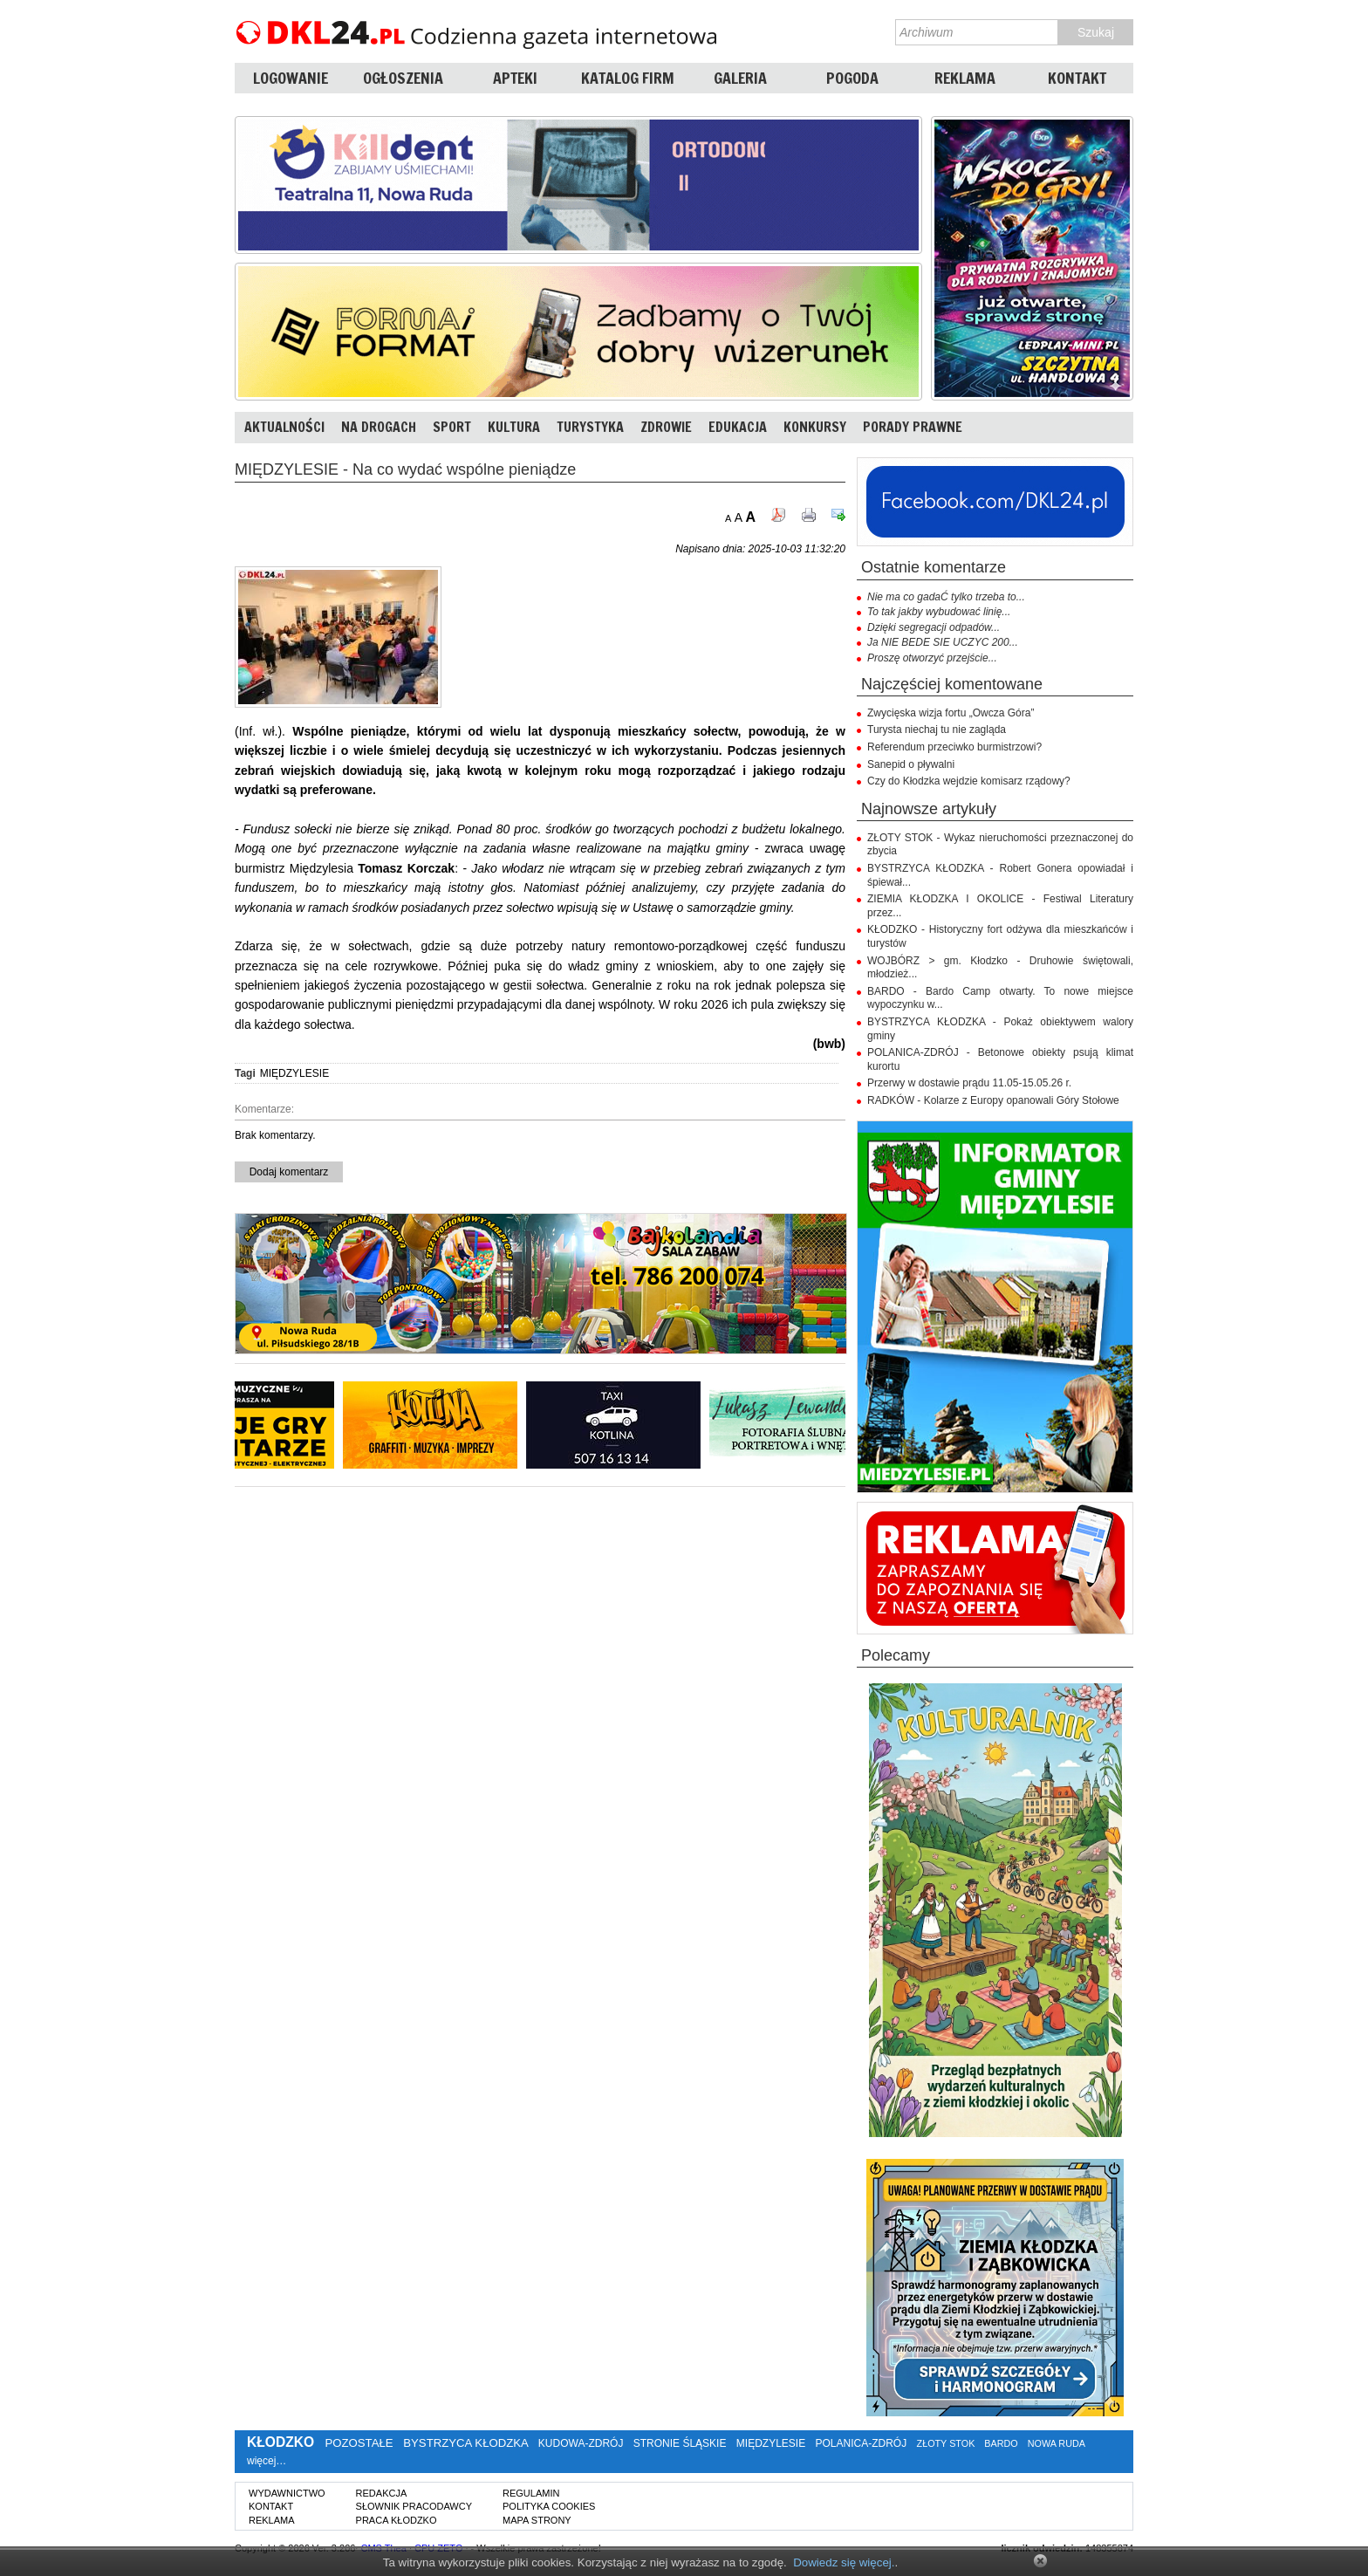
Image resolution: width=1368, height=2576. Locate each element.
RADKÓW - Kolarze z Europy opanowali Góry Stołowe (993, 1100)
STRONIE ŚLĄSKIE (680, 2443)
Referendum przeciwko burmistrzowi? (954, 747)
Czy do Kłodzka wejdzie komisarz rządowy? (968, 781)
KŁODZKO (280, 2442)
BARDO (1000, 2443)
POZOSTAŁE (359, 2442)
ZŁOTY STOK (946, 2443)
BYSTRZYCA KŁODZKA (465, 2442)
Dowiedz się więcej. (843, 2562)
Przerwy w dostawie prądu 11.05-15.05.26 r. (969, 1083)
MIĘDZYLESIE (294, 1073)
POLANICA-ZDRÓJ (861, 2443)
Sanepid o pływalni (910, 764)
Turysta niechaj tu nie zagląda (936, 729)
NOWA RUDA (1056, 2443)
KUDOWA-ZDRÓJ (581, 2443)
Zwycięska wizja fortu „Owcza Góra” (950, 713)
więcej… (266, 2461)
